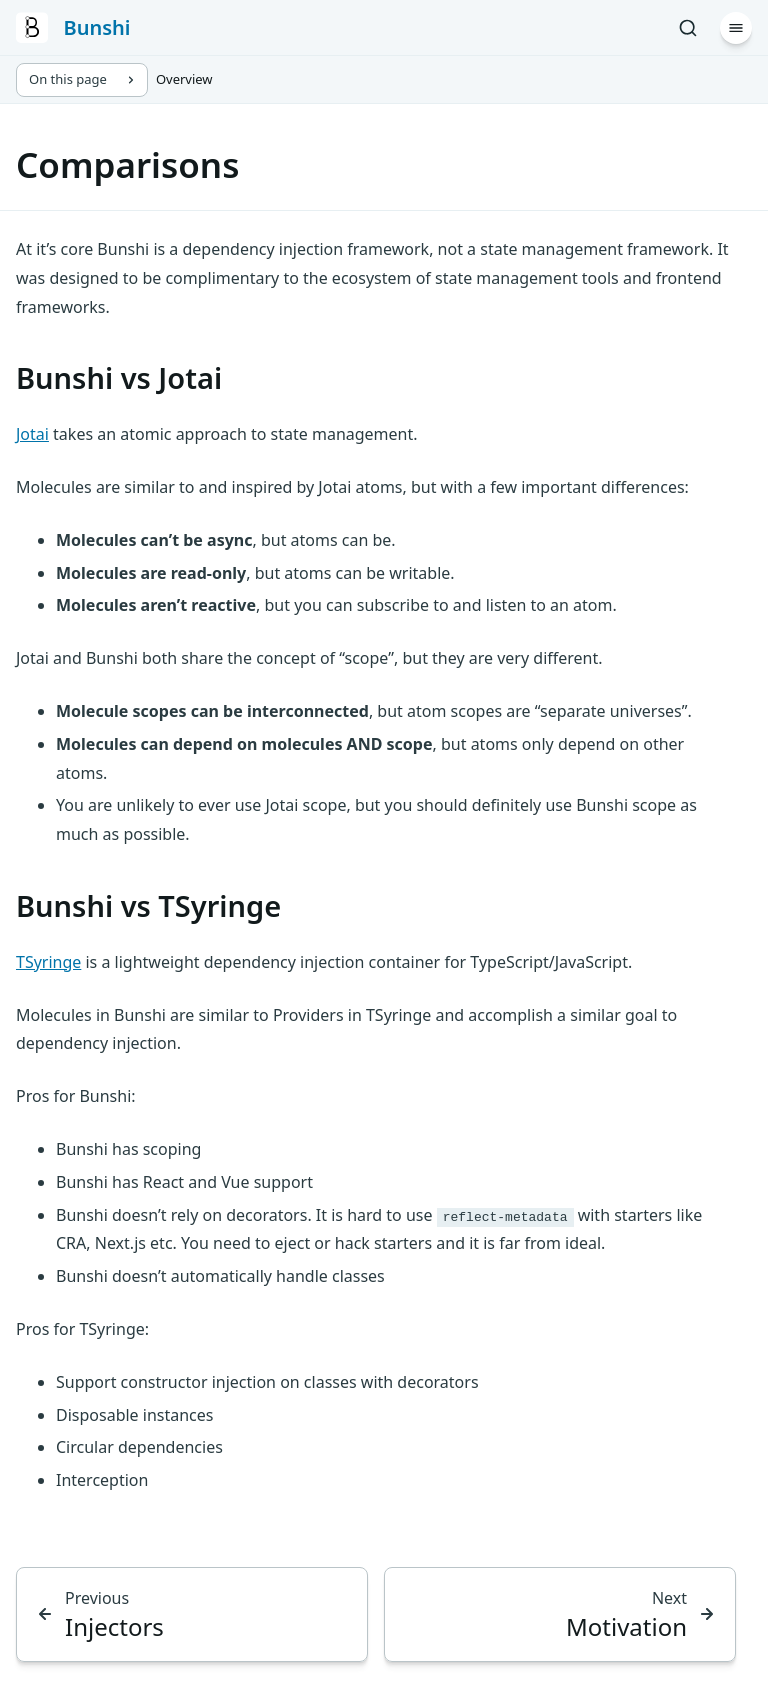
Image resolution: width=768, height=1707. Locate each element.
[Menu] (736, 28)
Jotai (32, 434)
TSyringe (48, 962)
